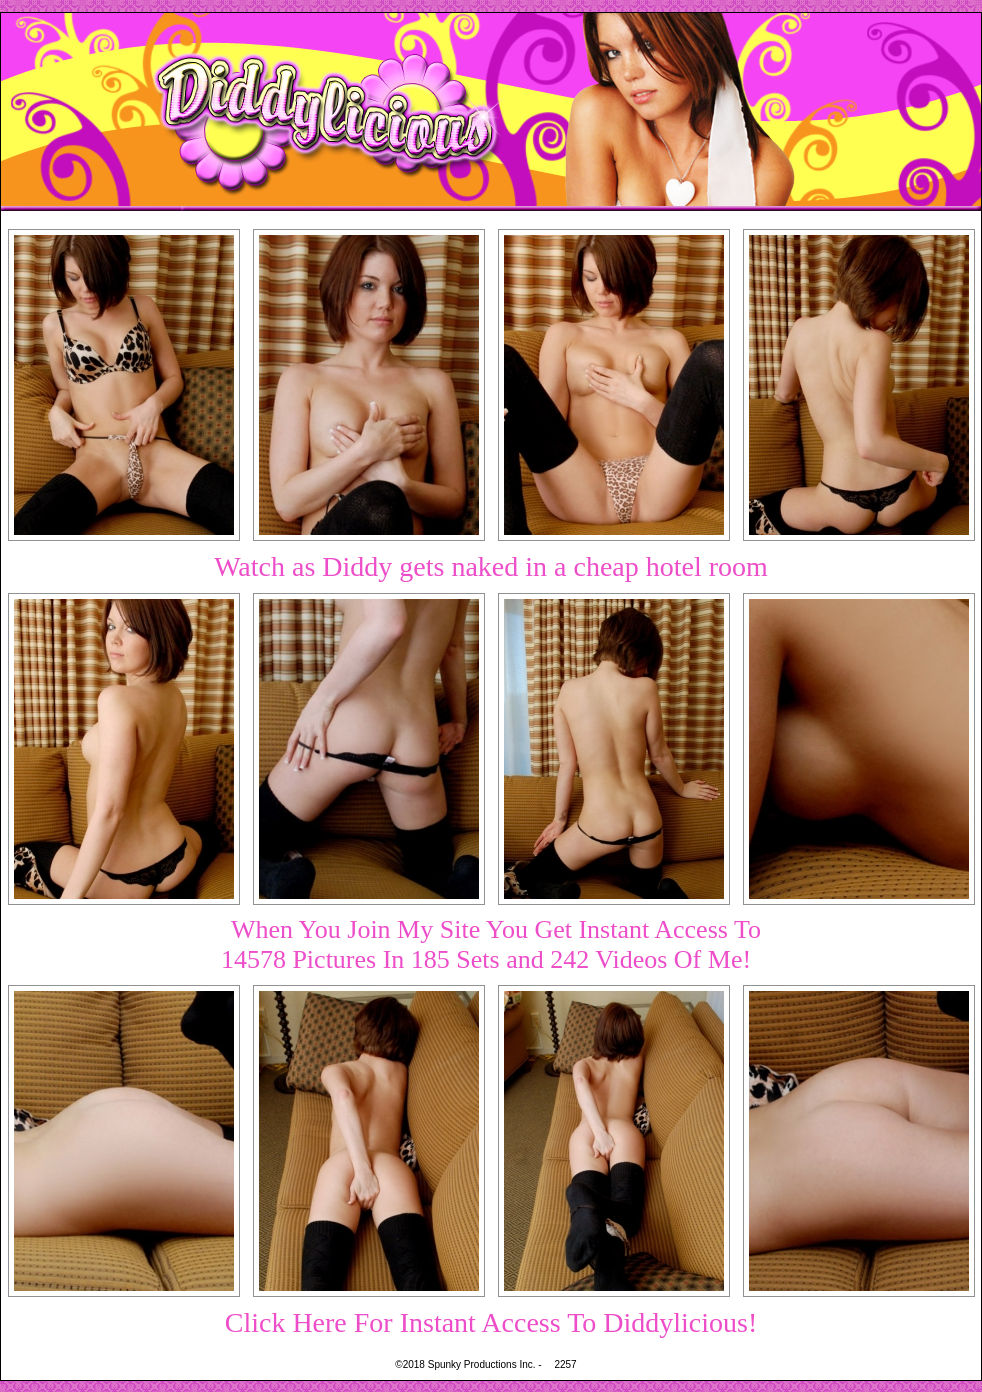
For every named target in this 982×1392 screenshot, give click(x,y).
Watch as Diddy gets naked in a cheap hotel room (491, 566)
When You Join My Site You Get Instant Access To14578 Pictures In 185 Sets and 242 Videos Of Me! (491, 944)
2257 (565, 1364)
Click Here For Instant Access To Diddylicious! (491, 1322)
